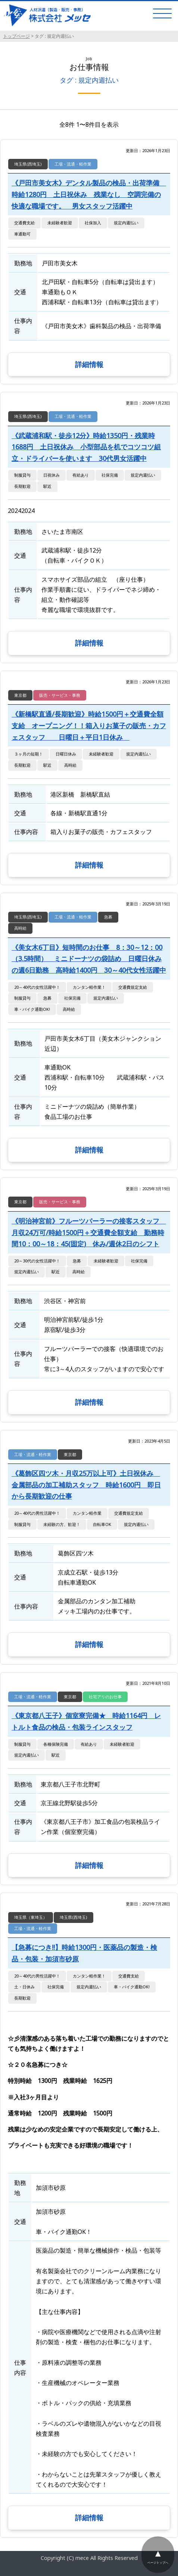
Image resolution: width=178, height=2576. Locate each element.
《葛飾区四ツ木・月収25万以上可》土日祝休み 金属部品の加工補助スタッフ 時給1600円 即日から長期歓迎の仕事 (86, 1485)
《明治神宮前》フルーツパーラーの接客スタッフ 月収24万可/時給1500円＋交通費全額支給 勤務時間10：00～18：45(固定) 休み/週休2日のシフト (89, 1232)
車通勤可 (22, 234)
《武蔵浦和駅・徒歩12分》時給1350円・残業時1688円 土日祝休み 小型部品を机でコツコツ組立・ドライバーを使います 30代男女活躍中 (86, 447)
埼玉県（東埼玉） (30, 1917)
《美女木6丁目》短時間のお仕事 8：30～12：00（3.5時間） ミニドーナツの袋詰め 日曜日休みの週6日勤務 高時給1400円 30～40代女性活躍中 (89, 959)
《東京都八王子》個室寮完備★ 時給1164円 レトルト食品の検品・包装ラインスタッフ (86, 1721)
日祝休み (51, 475)
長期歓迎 (22, 486)
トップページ (16, 36)
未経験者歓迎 (59, 222)
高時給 (70, 765)
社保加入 (93, 222)
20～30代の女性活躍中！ (37, 1261)
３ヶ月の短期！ (28, 754)
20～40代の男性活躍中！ (37, 1513)
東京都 (20, 695)
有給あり (80, 475)
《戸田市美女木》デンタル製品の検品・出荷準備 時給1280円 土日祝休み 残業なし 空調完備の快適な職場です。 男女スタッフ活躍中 (89, 194)
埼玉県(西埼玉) (28, 164)
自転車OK (102, 1524)
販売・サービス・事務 (59, 695)
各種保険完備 (55, 1744)
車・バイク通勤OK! (32, 1009)
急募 (108, 917)
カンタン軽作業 (87, 1513)
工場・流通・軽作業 (72, 164)
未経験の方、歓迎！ (61, 1524)
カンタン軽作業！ (89, 987)
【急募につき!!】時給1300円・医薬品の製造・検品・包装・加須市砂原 (84, 1953)
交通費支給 (24, 222)
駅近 (47, 486)
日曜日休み (66, 754)
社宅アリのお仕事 (105, 1696)
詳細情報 (89, 364)
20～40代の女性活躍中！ (37, 987)
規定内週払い (126, 222)
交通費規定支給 (132, 987)
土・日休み (24, 1986)
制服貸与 (22, 475)
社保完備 (110, 475)
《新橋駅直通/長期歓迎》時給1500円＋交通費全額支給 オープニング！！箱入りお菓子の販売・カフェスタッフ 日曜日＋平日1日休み (89, 725)
